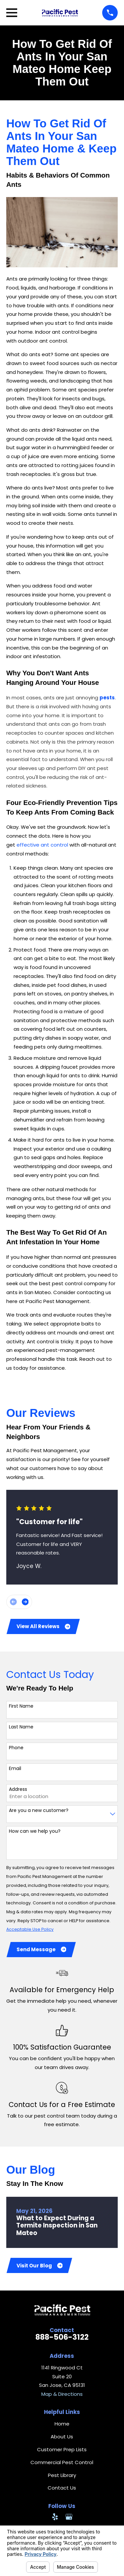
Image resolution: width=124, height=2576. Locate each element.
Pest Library (62, 2475)
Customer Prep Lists (62, 2449)
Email (15, 1768)
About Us (62, 2436)
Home (62, 2423)
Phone (16, 1748)
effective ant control (42, 844)
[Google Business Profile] (68, 2516)
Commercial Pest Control (61, 2462)
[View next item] (25, 1601)
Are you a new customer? (38, 1810)
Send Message (41, 1949)
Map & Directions (62, 2394)
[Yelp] (55, 2516)
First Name (21, 1706)
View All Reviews (43, 1626)
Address (18, 1789)
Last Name (21, 1727)
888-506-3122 (62, 2337)
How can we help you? (35, 1831)
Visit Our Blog (40, 2265)
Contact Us (62, 2487)
